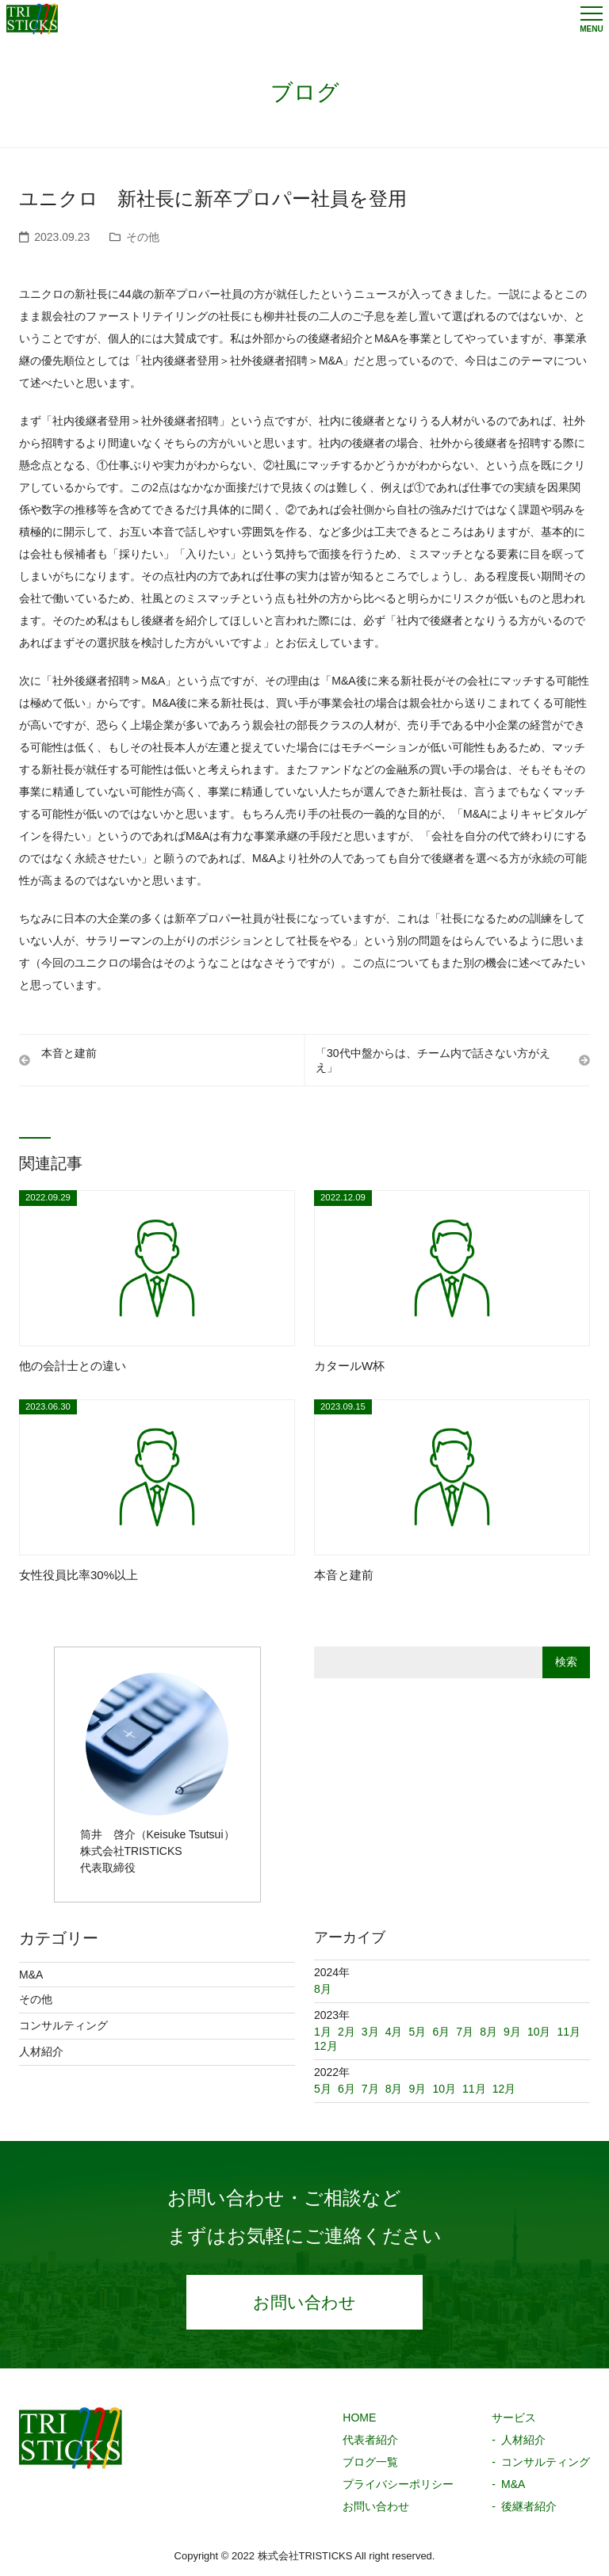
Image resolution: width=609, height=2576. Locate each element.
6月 (346, 2088)
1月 (322, 2031)
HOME (359, 2424)
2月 (346, 2031)
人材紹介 (41, 2051)
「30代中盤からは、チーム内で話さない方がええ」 (447, 1060)
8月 (394, 2088)
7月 (370, 2088)
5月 (322, 2088)
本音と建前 (63, 1056)
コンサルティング (63, 2025)
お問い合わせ (304, 2306)
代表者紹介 (370, 2447)
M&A (31, 1974)
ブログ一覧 (370, 2469)
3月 (370, 2031)
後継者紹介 (529, 2513)
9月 (418, 2088)
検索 (566, 1661)
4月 (394, 2031)
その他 (142, 237)
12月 (504, 2088)
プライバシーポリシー (398, 2491)
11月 (474, 2088)
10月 (444, 2088)
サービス (514, 2424)
